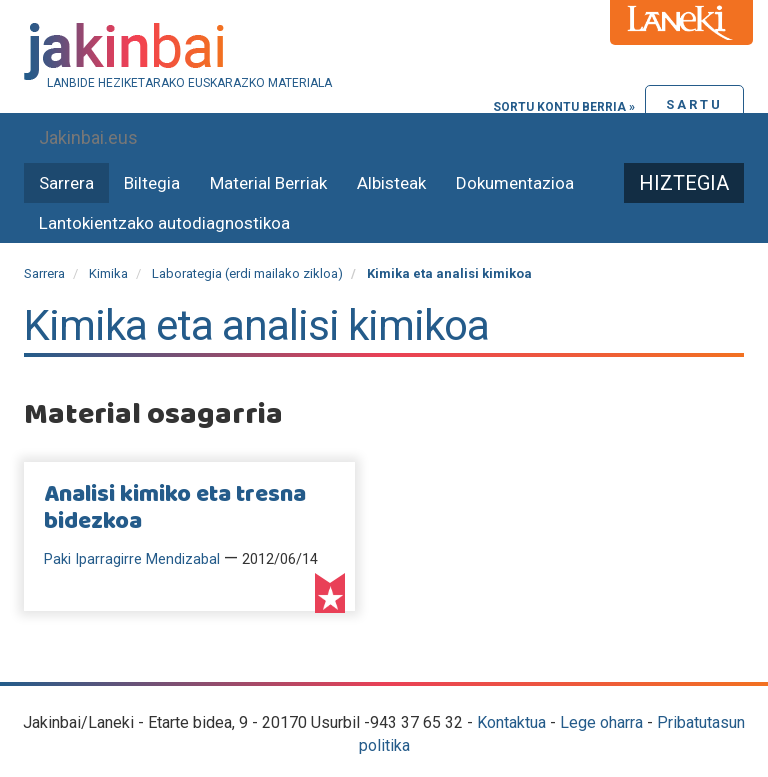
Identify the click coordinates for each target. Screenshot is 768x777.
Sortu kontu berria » (564, 107)
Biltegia (152, 183)
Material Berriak (268, 183)
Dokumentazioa (515, 183)
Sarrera (66, 183)
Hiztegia (684, 183)
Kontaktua (511, 722)
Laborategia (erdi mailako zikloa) (247, 273)
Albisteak (391, 183)
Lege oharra (601, 722)
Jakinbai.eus (88, 137)
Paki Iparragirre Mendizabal (132, 559)
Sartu (694, 104)
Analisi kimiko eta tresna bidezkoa (175, 508)
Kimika (108, 273)
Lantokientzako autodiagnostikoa (164, 223)
